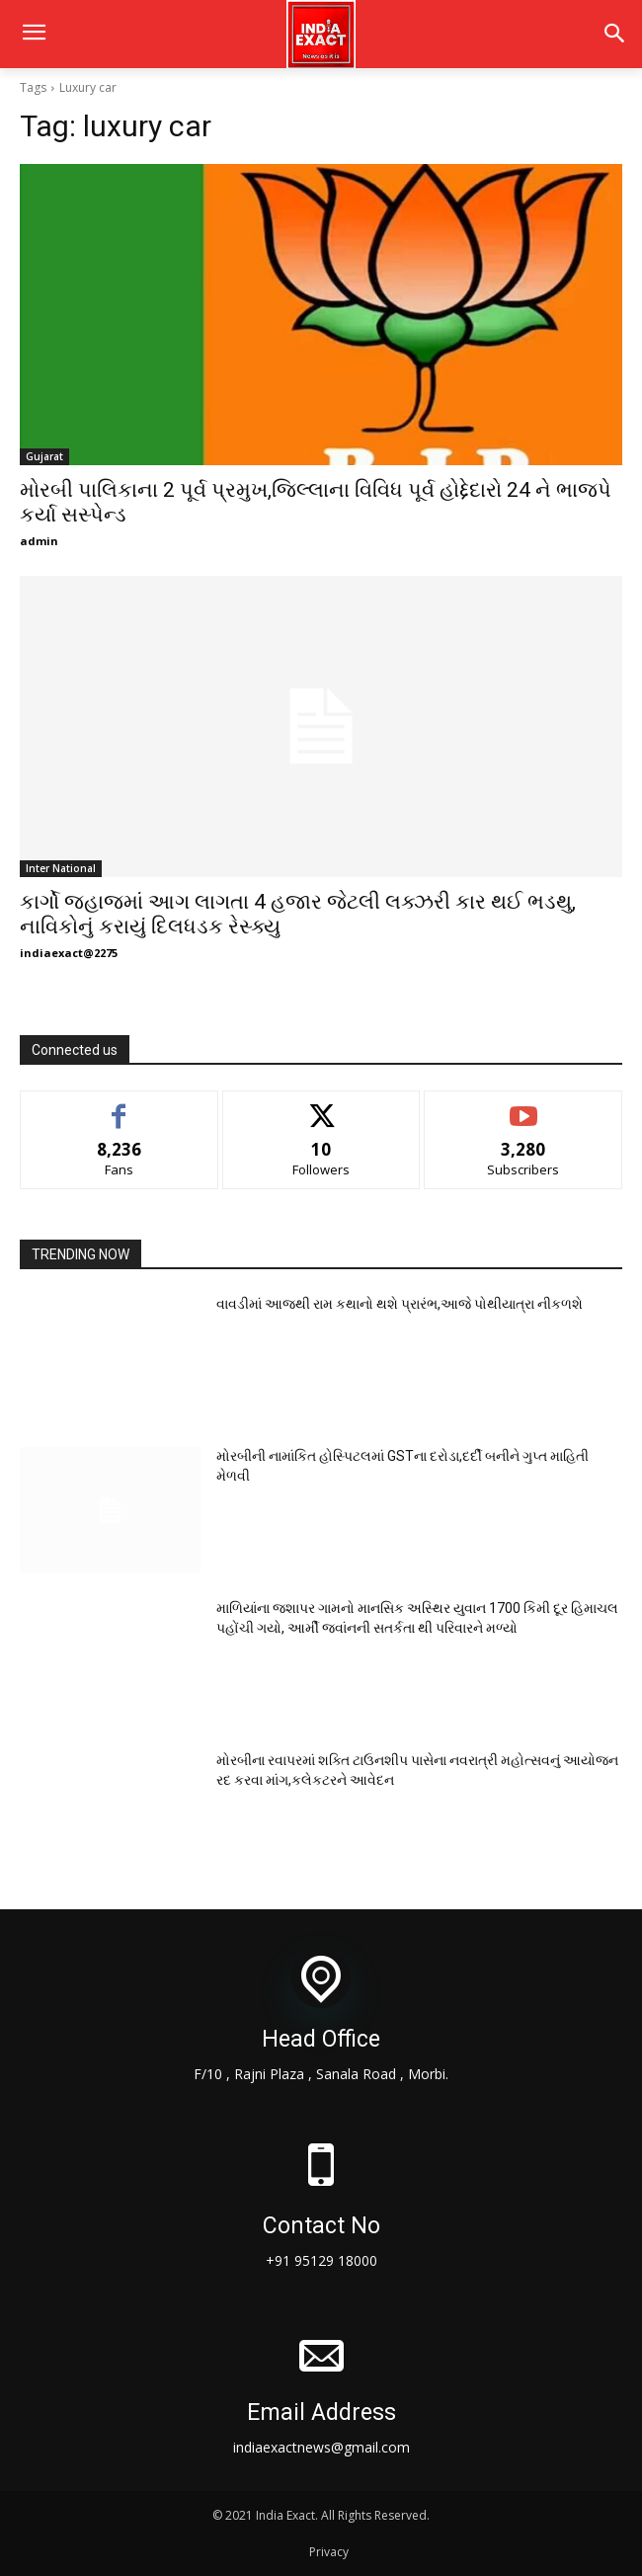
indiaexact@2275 (69, 952)
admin (39, 540)
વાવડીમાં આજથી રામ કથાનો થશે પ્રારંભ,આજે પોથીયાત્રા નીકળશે (399, 1304)
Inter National (61, 868)
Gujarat (44, 456)
